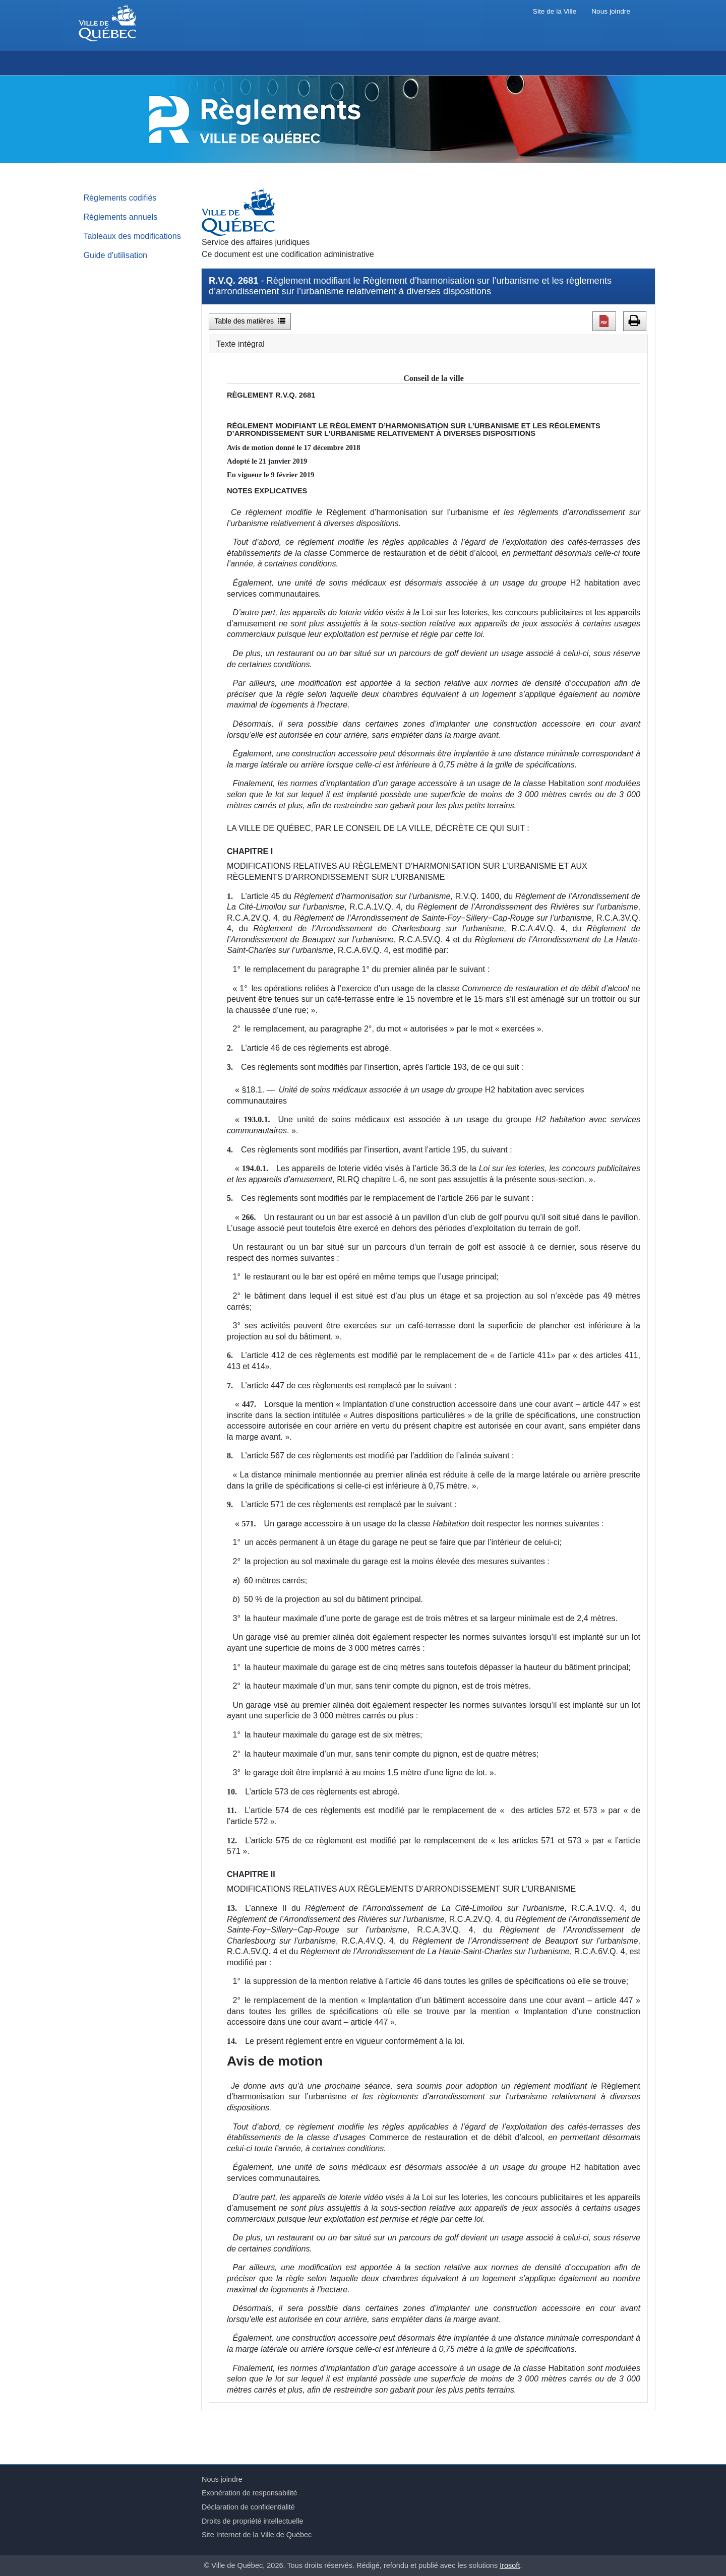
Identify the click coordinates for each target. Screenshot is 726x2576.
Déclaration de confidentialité (248, 2507)
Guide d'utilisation (116, 255)
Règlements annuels (121, 216)
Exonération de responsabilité (249, 2493)
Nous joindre (610, 11)
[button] (604, 321)
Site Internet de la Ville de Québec (257, 2535)
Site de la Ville (554, 11)
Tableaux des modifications (132, 235)
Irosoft (510, 2565)
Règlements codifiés (120, 197)
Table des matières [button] (250, 321)
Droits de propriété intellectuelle (253, 2521)
